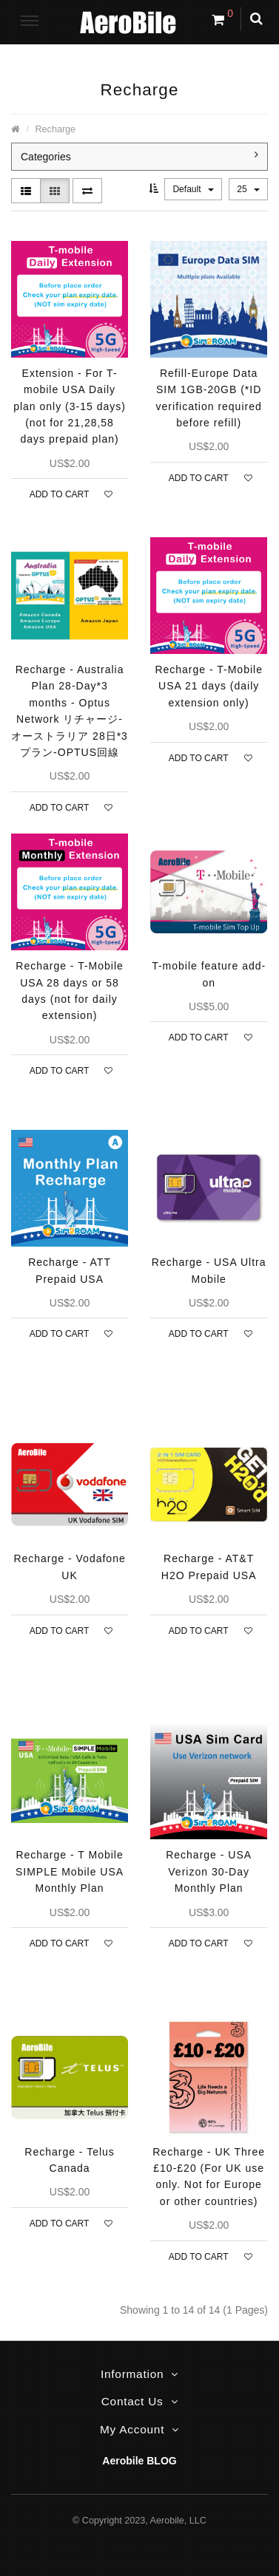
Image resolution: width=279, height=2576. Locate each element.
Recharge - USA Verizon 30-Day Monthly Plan (209, 1871)
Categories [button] (139, 156)
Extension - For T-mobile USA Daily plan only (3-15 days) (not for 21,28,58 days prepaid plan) (69, 406)
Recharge (56, 129)
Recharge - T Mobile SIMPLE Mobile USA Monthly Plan (70, 1871)
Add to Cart (60, 494)
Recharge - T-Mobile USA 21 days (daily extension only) (209, 686)
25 (248, 189)
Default (192, 189)
